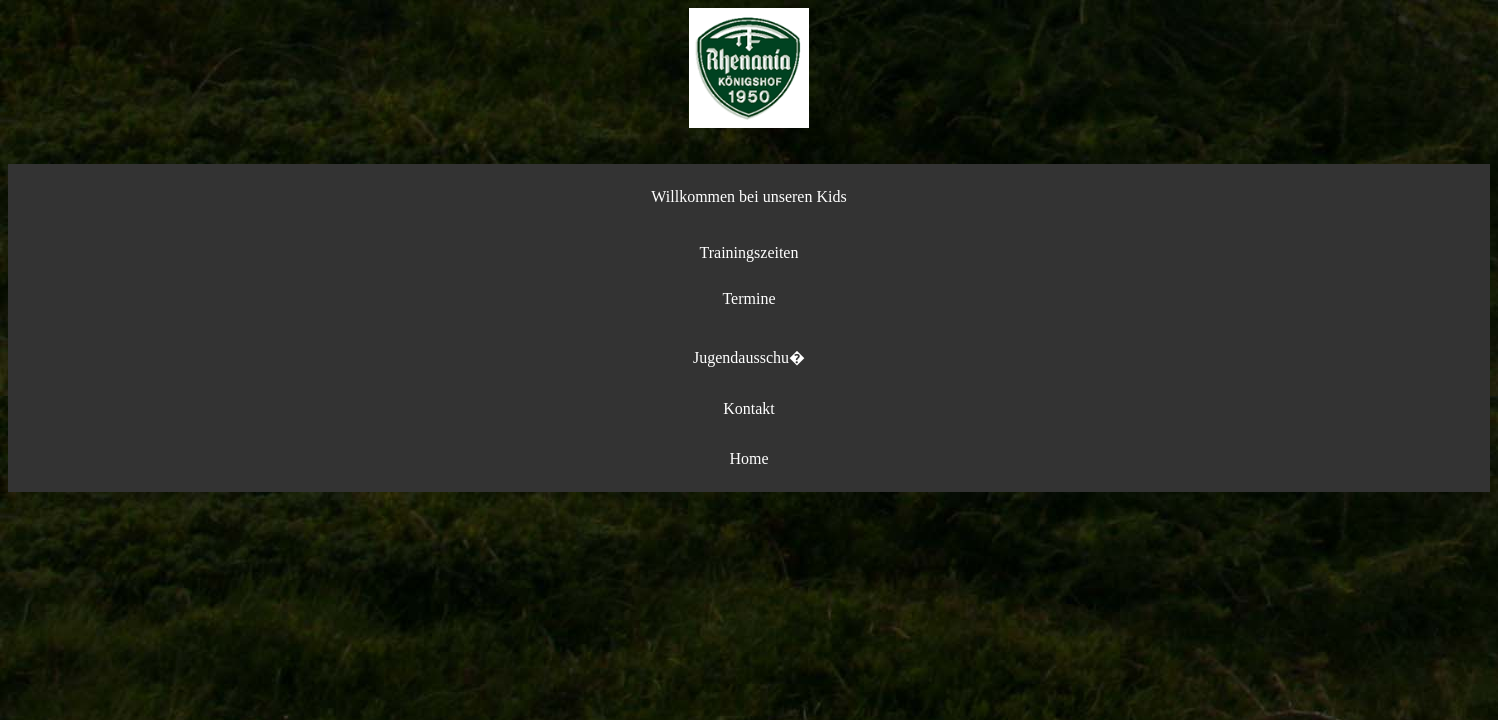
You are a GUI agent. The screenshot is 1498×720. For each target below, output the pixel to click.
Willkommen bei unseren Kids (748, 196)
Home (748, 458)
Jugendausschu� (749, 357)
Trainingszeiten (749, 252)
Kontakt (749, 408)
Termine (748, 298)
